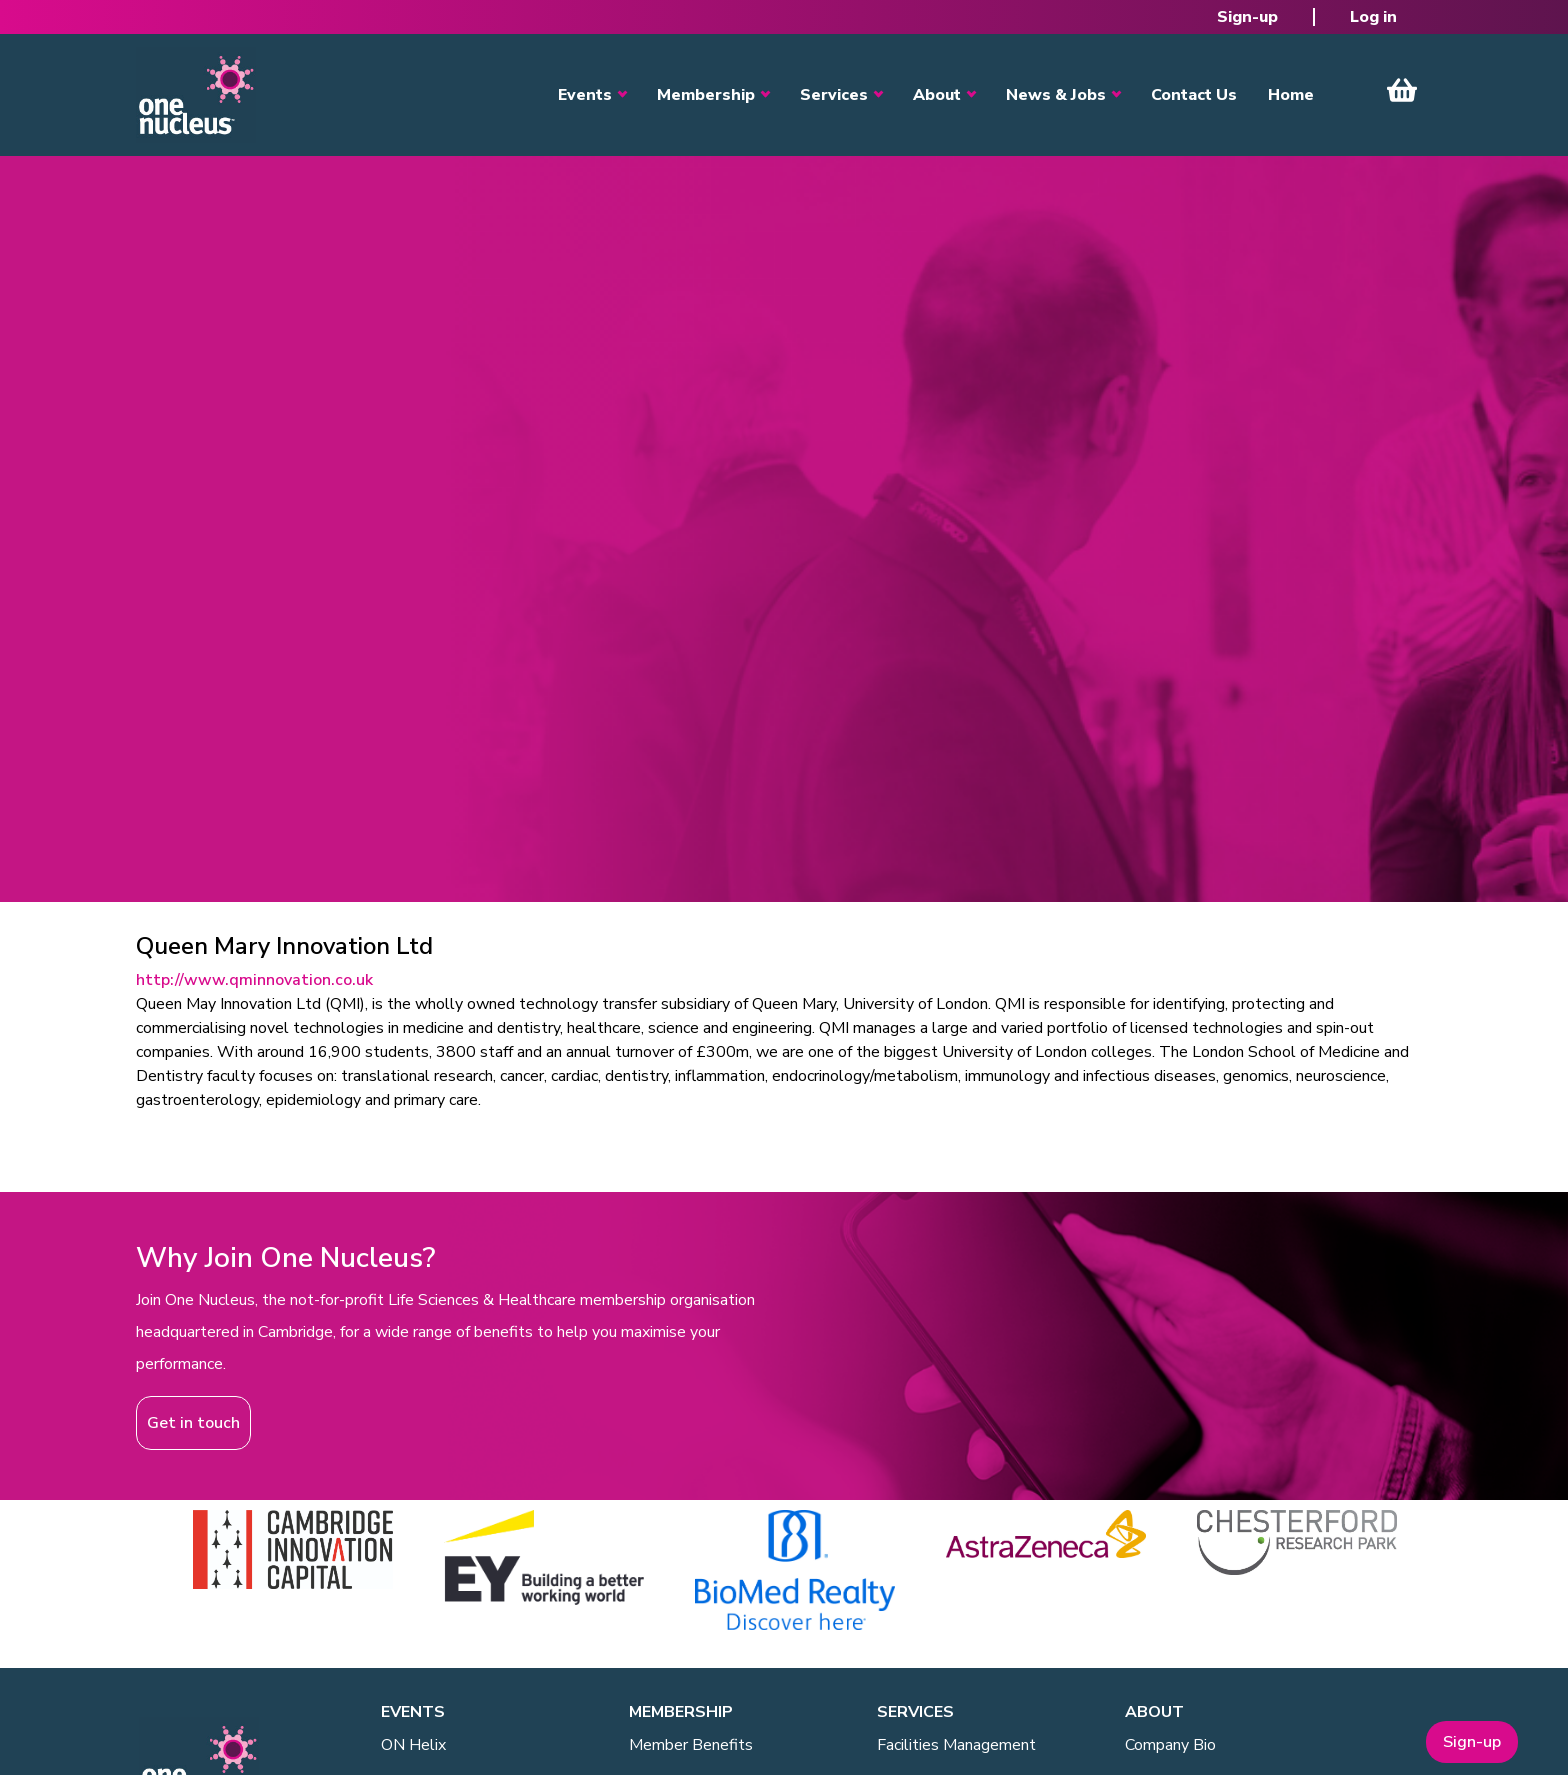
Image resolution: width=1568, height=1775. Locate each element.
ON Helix (413, 1745)
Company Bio (1170, 1745)
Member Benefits (691, 1745)
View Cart (1402, 90)
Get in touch (193, 1423)
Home (1291, 95)
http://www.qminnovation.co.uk (254, 980)
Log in (1373, 17)
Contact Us (1194, 95)
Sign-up (1247, 17)
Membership (706, 95)
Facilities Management (956, 1745)
